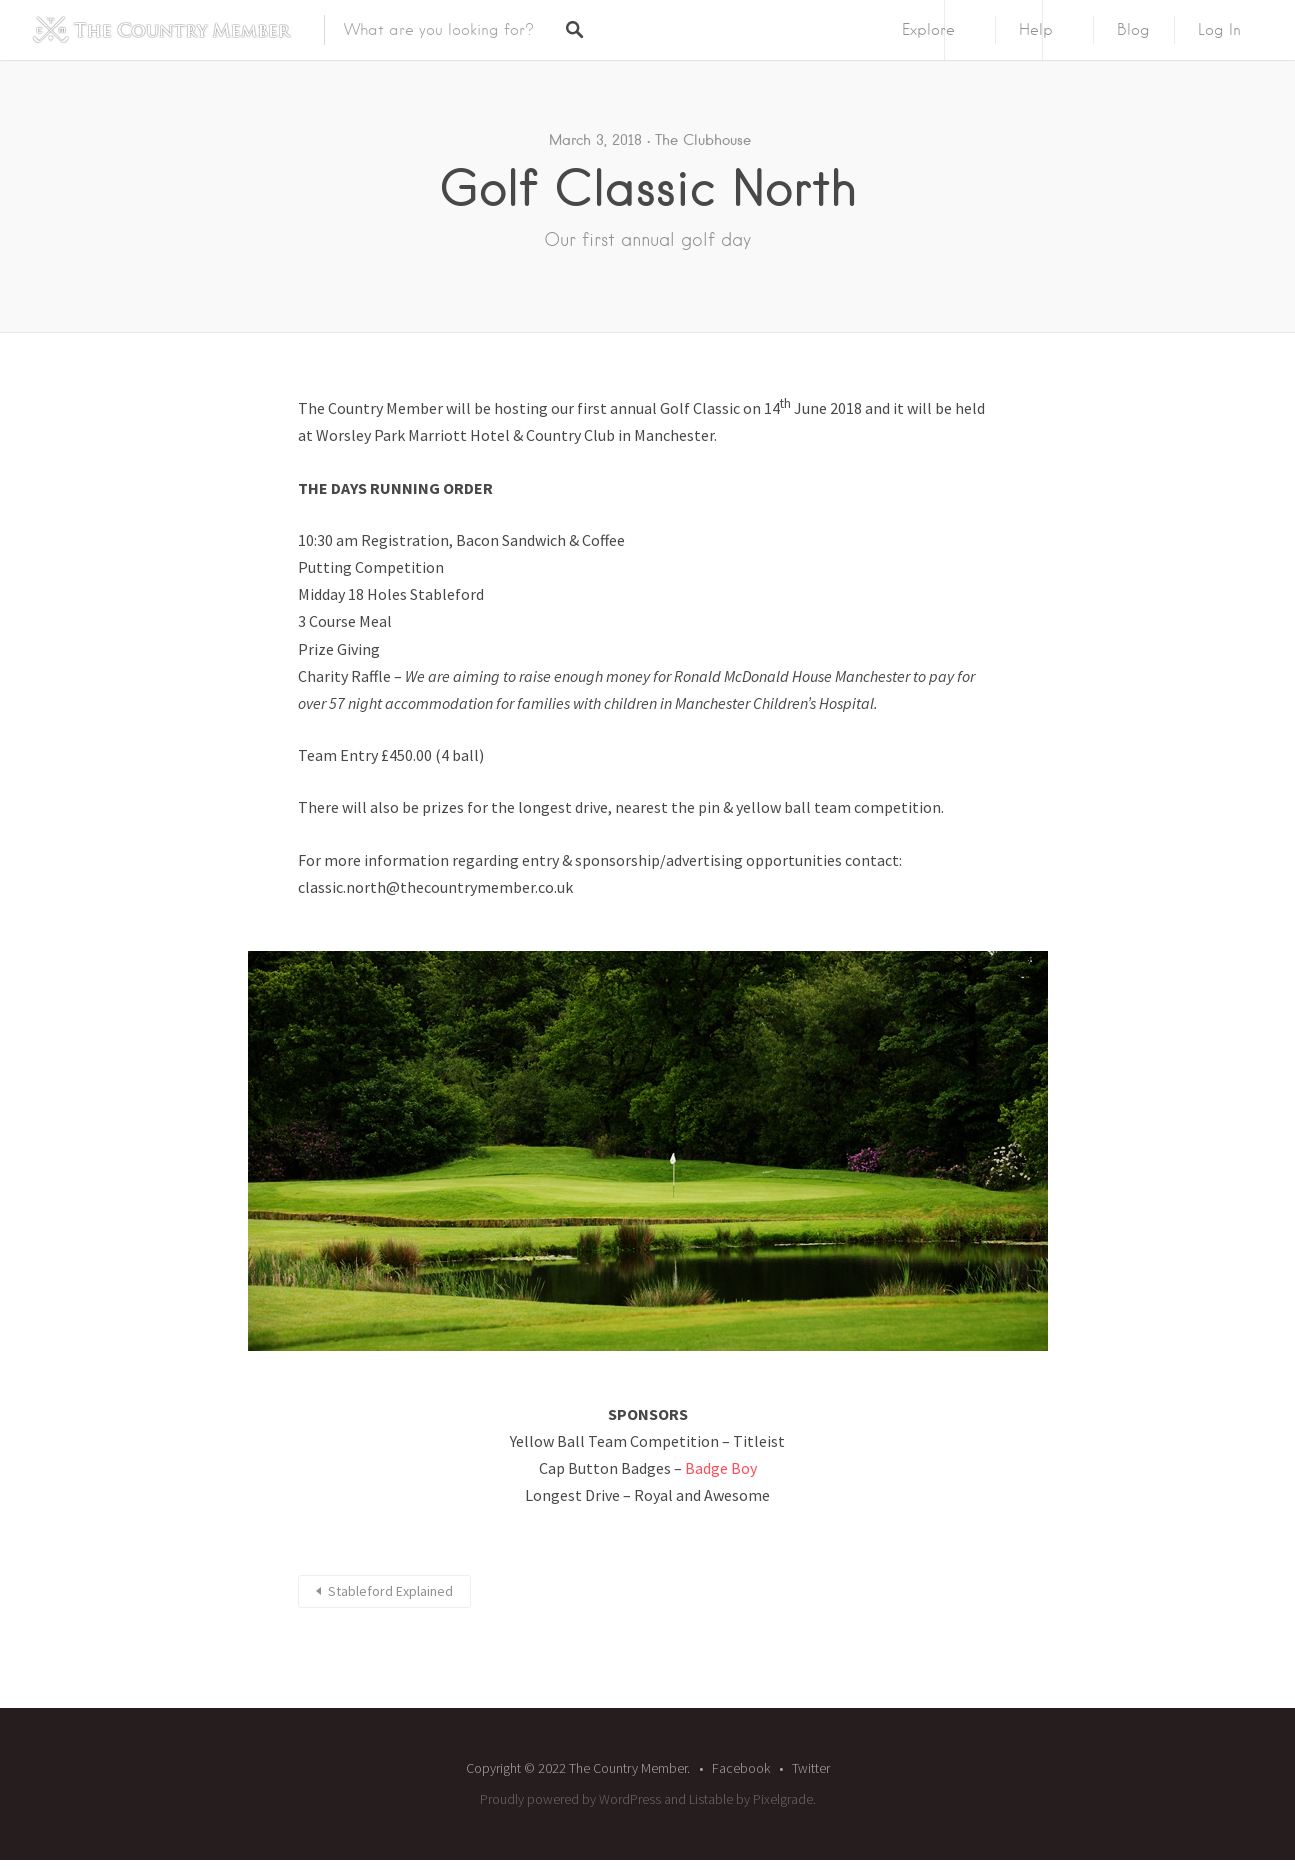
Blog (1133, 30)
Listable (711, 1799)
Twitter (811, 1768)
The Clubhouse (703, 140)
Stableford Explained (390, 1591)
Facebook (741, 1768)
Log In (1219, 30)
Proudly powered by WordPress (570, 1799)
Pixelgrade (783, 1799)
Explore (928, 30)
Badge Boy (721, 1468)
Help (1036, 30)
